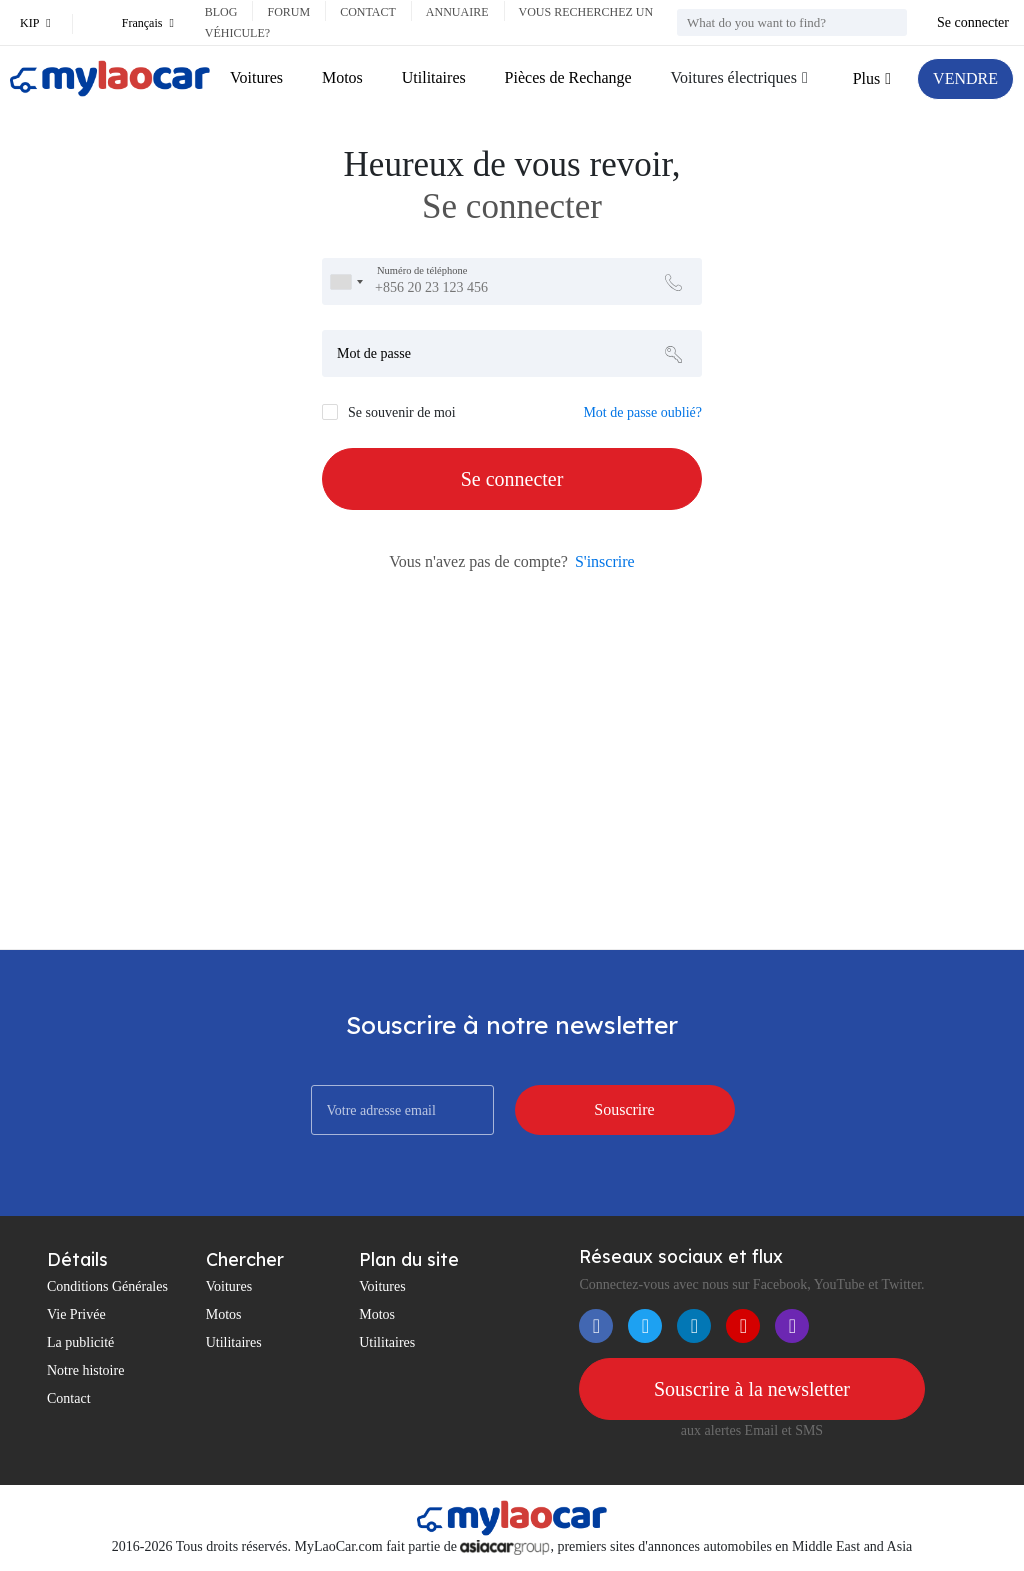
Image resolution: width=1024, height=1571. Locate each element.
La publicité (80, 1342)
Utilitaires (434, 77)
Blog (221, 12)
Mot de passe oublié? (642, 412)
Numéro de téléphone (422, 270)
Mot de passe (374, 353)
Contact (368, 12)
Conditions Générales (107, 1286)
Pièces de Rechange (568, 77)
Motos (342, 77)
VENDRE (965, 78)
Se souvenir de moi (402, 412)
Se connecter (973, 22)
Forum (288, 12)
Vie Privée (76, 1314)
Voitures (256, 77)
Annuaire (457, 12)
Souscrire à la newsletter (752, 1389)
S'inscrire (605, 561)
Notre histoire (85, 1370)
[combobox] (346, 281)
